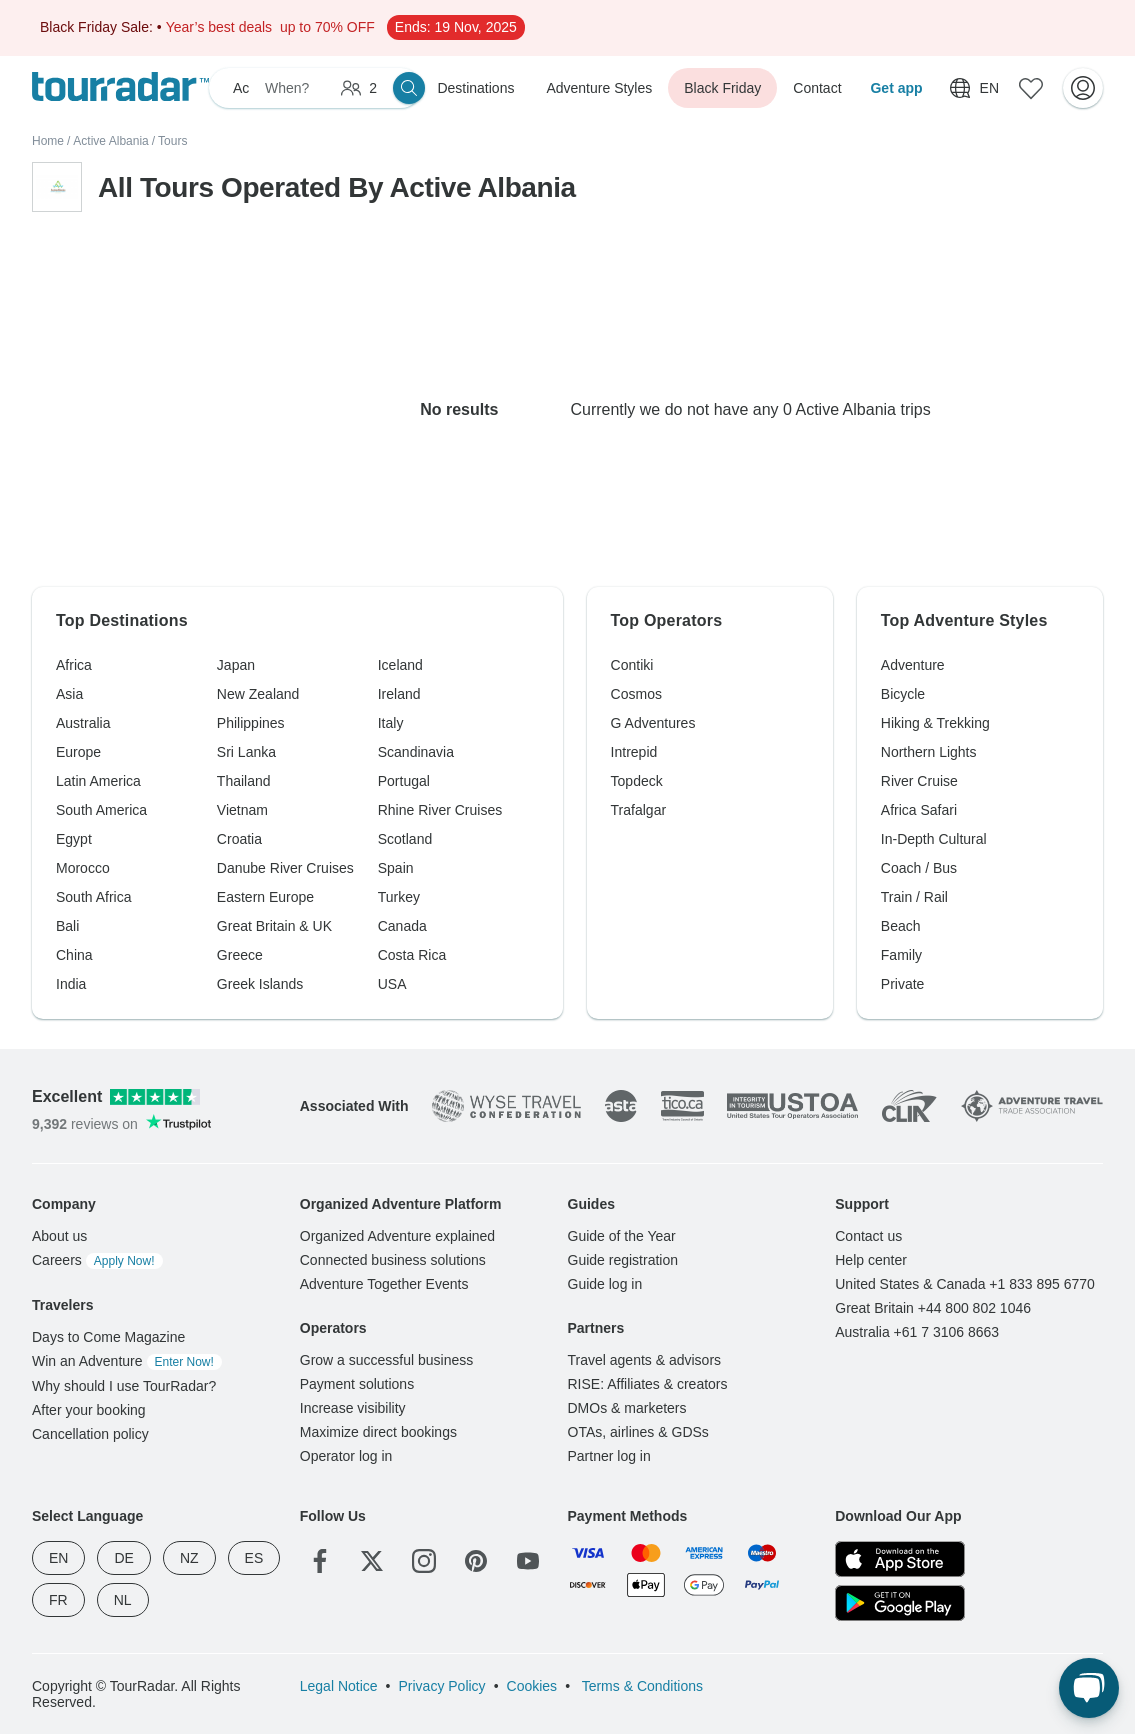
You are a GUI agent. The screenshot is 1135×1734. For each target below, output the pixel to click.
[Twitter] (372, 1561)
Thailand (244, 781)
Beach (901, 926)
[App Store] (900, 1559)
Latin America (98, 781)
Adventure (913, 665)
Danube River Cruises (285, 868)
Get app (896, 88)
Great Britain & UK (274, 926)
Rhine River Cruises (440, 810)
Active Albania (110, 141)
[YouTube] (528, 1561)
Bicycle (903, 694)
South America (101, 810)
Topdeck (637, 781)
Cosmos (636, 694)
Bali (67, 926)
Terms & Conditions (640, 1686)
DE (123, 1558)
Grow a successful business (387, 1360)
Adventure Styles (599, 88)
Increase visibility (353, 1408)
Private (903, 984)
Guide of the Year (622, 1236)
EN (58, 1558)
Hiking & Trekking (935, 723)
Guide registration (623, 1260)
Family (901, 955)
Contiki (632, 665)
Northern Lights (929, 752)
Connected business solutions (393, 1260)
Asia (69, 694)
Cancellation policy (90, 1434)
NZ (189, 1558)
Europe (78, 752)
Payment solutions (357, 1384)
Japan (236, 665)
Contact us (868, 1236)
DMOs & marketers (627, 1408)
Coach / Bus (919, 868)
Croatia (239, 839)
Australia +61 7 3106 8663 (917, 1332)
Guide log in (605, 1284)
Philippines (251, 723)
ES (254, 1558)
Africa (74, 665)
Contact (817, 88)
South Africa (94, 897)
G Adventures (653, 723)
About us (59, 1236)
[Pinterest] (476, 1561)
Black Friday (722, 88)
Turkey (399, 897)
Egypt (74, 839)
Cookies (532, 1686)
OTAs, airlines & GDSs (638, 1432)
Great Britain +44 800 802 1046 (933, 1308)
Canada (402, 926)
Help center (871, 1260)
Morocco (83, 868)
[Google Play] (900, 1603)
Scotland (405, 839)
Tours (172, 141)
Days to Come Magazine (108, 1337)
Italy (391, 723)
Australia (83, 723)
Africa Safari (919, 810)
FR (58, 1600)
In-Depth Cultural (934, 839)
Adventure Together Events (384, 1284)
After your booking (89, 1410)
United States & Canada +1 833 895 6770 (965, 1284)
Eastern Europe (265, 897)
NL (123, 1600)
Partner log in (609, 1456)
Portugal (404, 781)
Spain (396, 868)
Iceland (400, 665)
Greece (240, 955)
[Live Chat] (1089, 1688)
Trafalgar (639, 810)
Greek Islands (260, 984)
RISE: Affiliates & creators (648, 1384)
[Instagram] (424, 1561)
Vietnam (242, 810)
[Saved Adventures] (1031, 88)
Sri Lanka (246, 752)
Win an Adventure (127, 1361)
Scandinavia (416, 752)
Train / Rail (914, 897)
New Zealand (258, 694)
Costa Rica (412, 955)
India (71, 984)
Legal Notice (339, 1686)
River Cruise (919, 781)
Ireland (399, 694)
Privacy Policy (441, 1686)
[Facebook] (320, 1561)
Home (48, 141)
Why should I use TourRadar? (124, 1386)
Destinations (475, 88)
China (74, 955)
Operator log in (346, 1456)
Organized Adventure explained (397, 1236)
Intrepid (634, 752)
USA (392, 984)
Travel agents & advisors (645, 1360)
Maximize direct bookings (378, 1432)
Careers (97, 1260)
